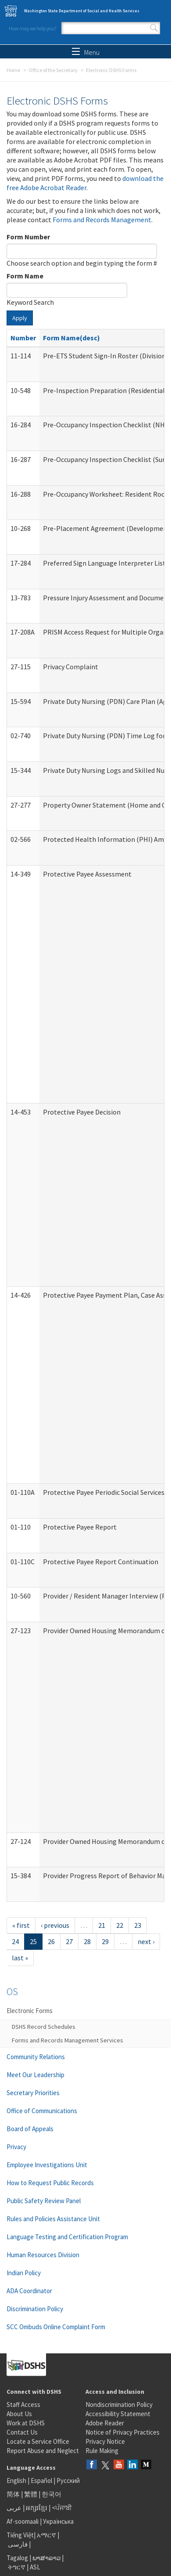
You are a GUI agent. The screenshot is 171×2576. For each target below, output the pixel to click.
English (17, 2480)
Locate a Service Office (38, 2441)
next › (146, 1941)
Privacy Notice (105, 2441)
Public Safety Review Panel (44, 2201)
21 (101, 1925)
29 (105, 1941)
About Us (19, 2414)
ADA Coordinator (29, 2291)
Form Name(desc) (71, 337)
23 (137, 1925)
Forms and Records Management (102, 219)
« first (21, 1925)
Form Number (28, 236)
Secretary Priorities (33, 2093)
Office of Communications (42, 2111)
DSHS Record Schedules (43, 2027)
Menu (86, 52)
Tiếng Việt (20, 2535)
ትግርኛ (16, 2567)
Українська (58, 2521)
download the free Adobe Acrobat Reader (85, 183)
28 (87, 1941)
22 (119, 1925)
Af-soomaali (23, 2521)
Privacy (16, 2147)
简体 (13, 2494)
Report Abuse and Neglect (43, 2450)
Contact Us (22, 2432)
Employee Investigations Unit (47, 2165)
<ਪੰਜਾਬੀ (62, 2508)
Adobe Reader (105, 2423)
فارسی (17, 2544)
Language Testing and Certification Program (67, 2237)
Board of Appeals (30, 2129)
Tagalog (17, 2558)
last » (20, 1957)
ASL (35, 2567)
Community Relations (36, 2057)
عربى (14, 2508)
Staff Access (23, 2404)
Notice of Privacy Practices (123, 2432)
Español (41, 2480)
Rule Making (102, 2450)
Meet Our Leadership (35, 2075)
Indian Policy (24, 2273)
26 (51, 1941)
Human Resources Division (43, 2255)
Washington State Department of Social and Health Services (81, 10)
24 (15, 1941)
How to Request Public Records (50, 2183)
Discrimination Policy (35, 2309)
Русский (68, 2480)
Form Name (25, 275)
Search (154, 28)
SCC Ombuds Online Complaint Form (56, 2327)
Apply (19, 318)
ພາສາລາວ (46, 2558)
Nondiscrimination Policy (119, 2404)
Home (13, 70)
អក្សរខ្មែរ (36, 2508)
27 (69, 1941)
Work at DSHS (26, 2423)
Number (23, 337)
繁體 (31, 2494)
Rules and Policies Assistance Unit (53, 2219)
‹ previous (55, 1925)
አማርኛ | (48, 2535)
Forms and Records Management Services (67, 2040)
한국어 (51, 2494)
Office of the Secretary (53, 70)
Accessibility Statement (118, 2414)
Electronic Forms (30, 2010)
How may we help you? (32, 28)
